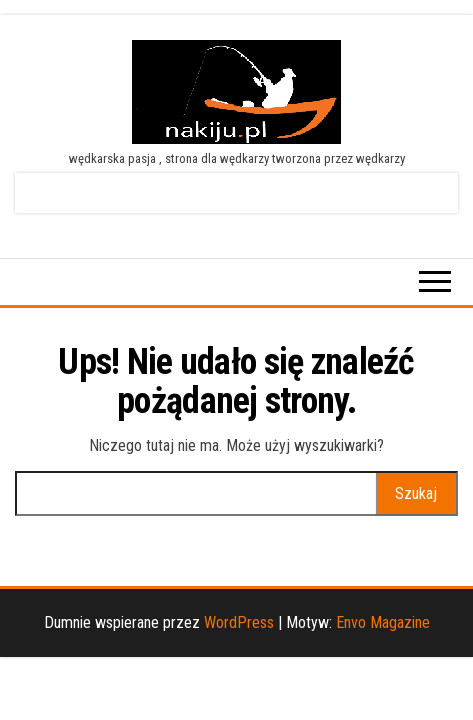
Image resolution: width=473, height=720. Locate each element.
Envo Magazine (383, 622)
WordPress (239, 622)
